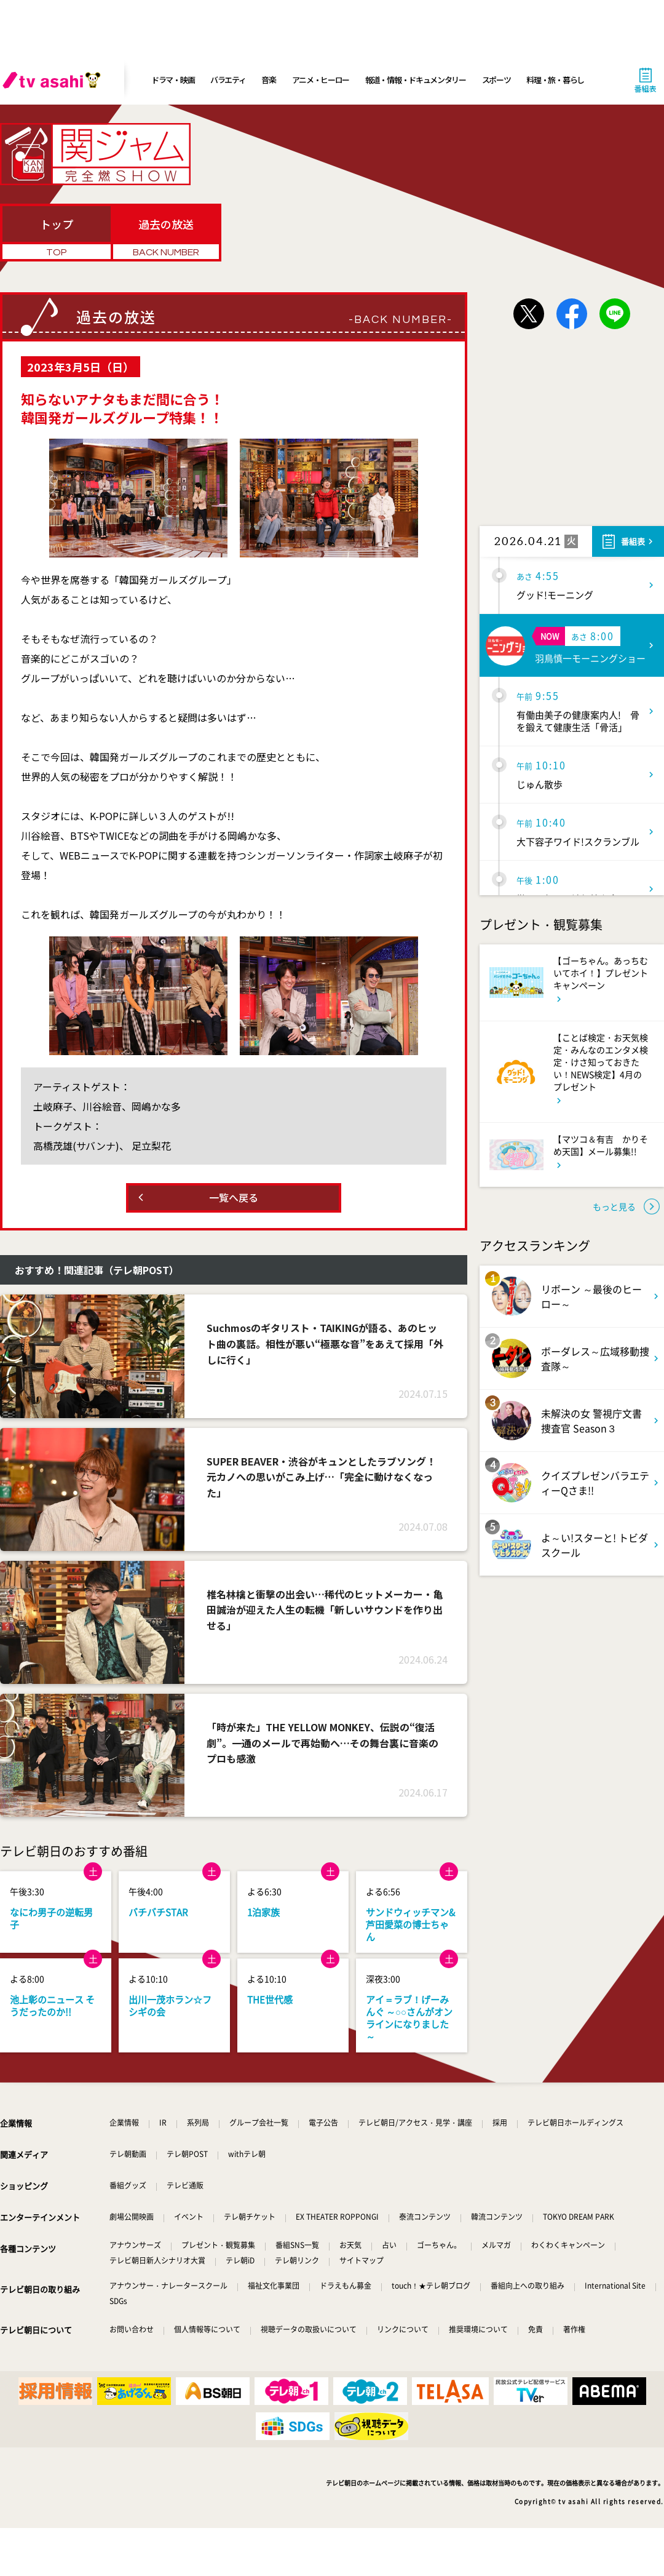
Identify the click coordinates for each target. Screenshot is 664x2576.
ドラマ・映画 (172, 80)
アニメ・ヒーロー (321, 80)
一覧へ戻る (233, 1197)
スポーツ (496, 80)
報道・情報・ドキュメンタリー (415, 80)
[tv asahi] (54, 80)
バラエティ (228, 80)
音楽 (268, 80)
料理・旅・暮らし (555, 80)
